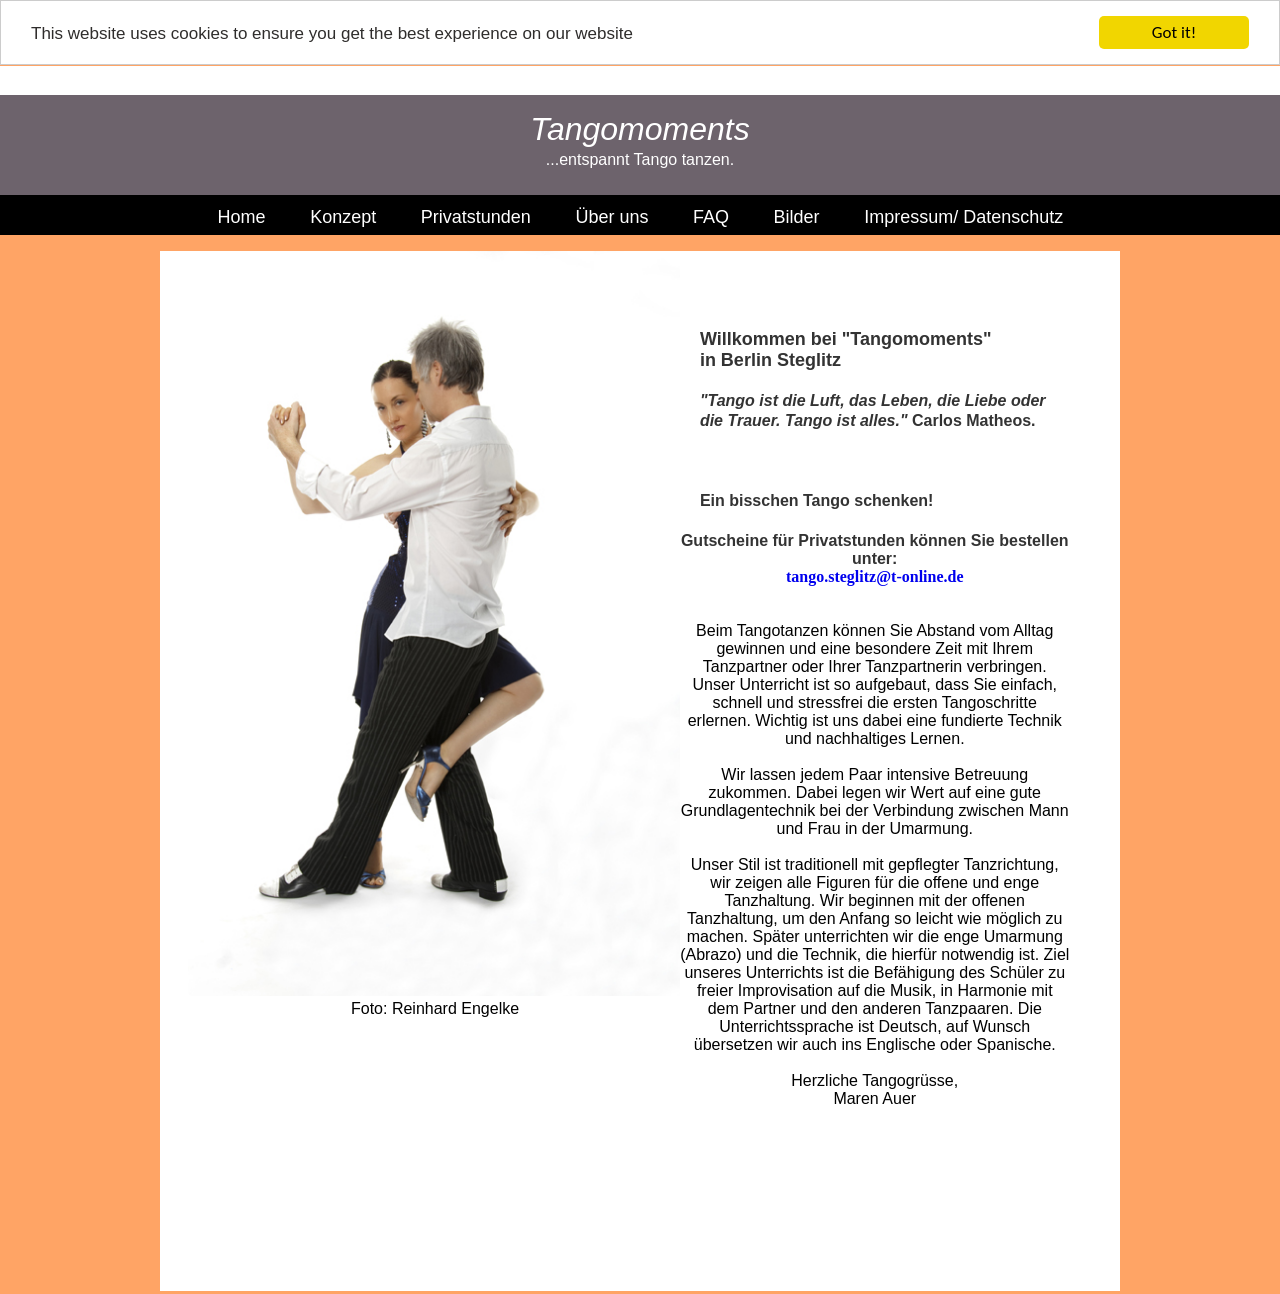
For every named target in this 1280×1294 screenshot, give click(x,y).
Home (242, 217)
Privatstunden (476, 217)
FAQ (711, 217)
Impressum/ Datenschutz (963, 217)
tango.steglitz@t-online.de (875, 575)
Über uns (611, 217)
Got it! (1174, 32)
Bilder (797, 217)
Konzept (343, 217)
